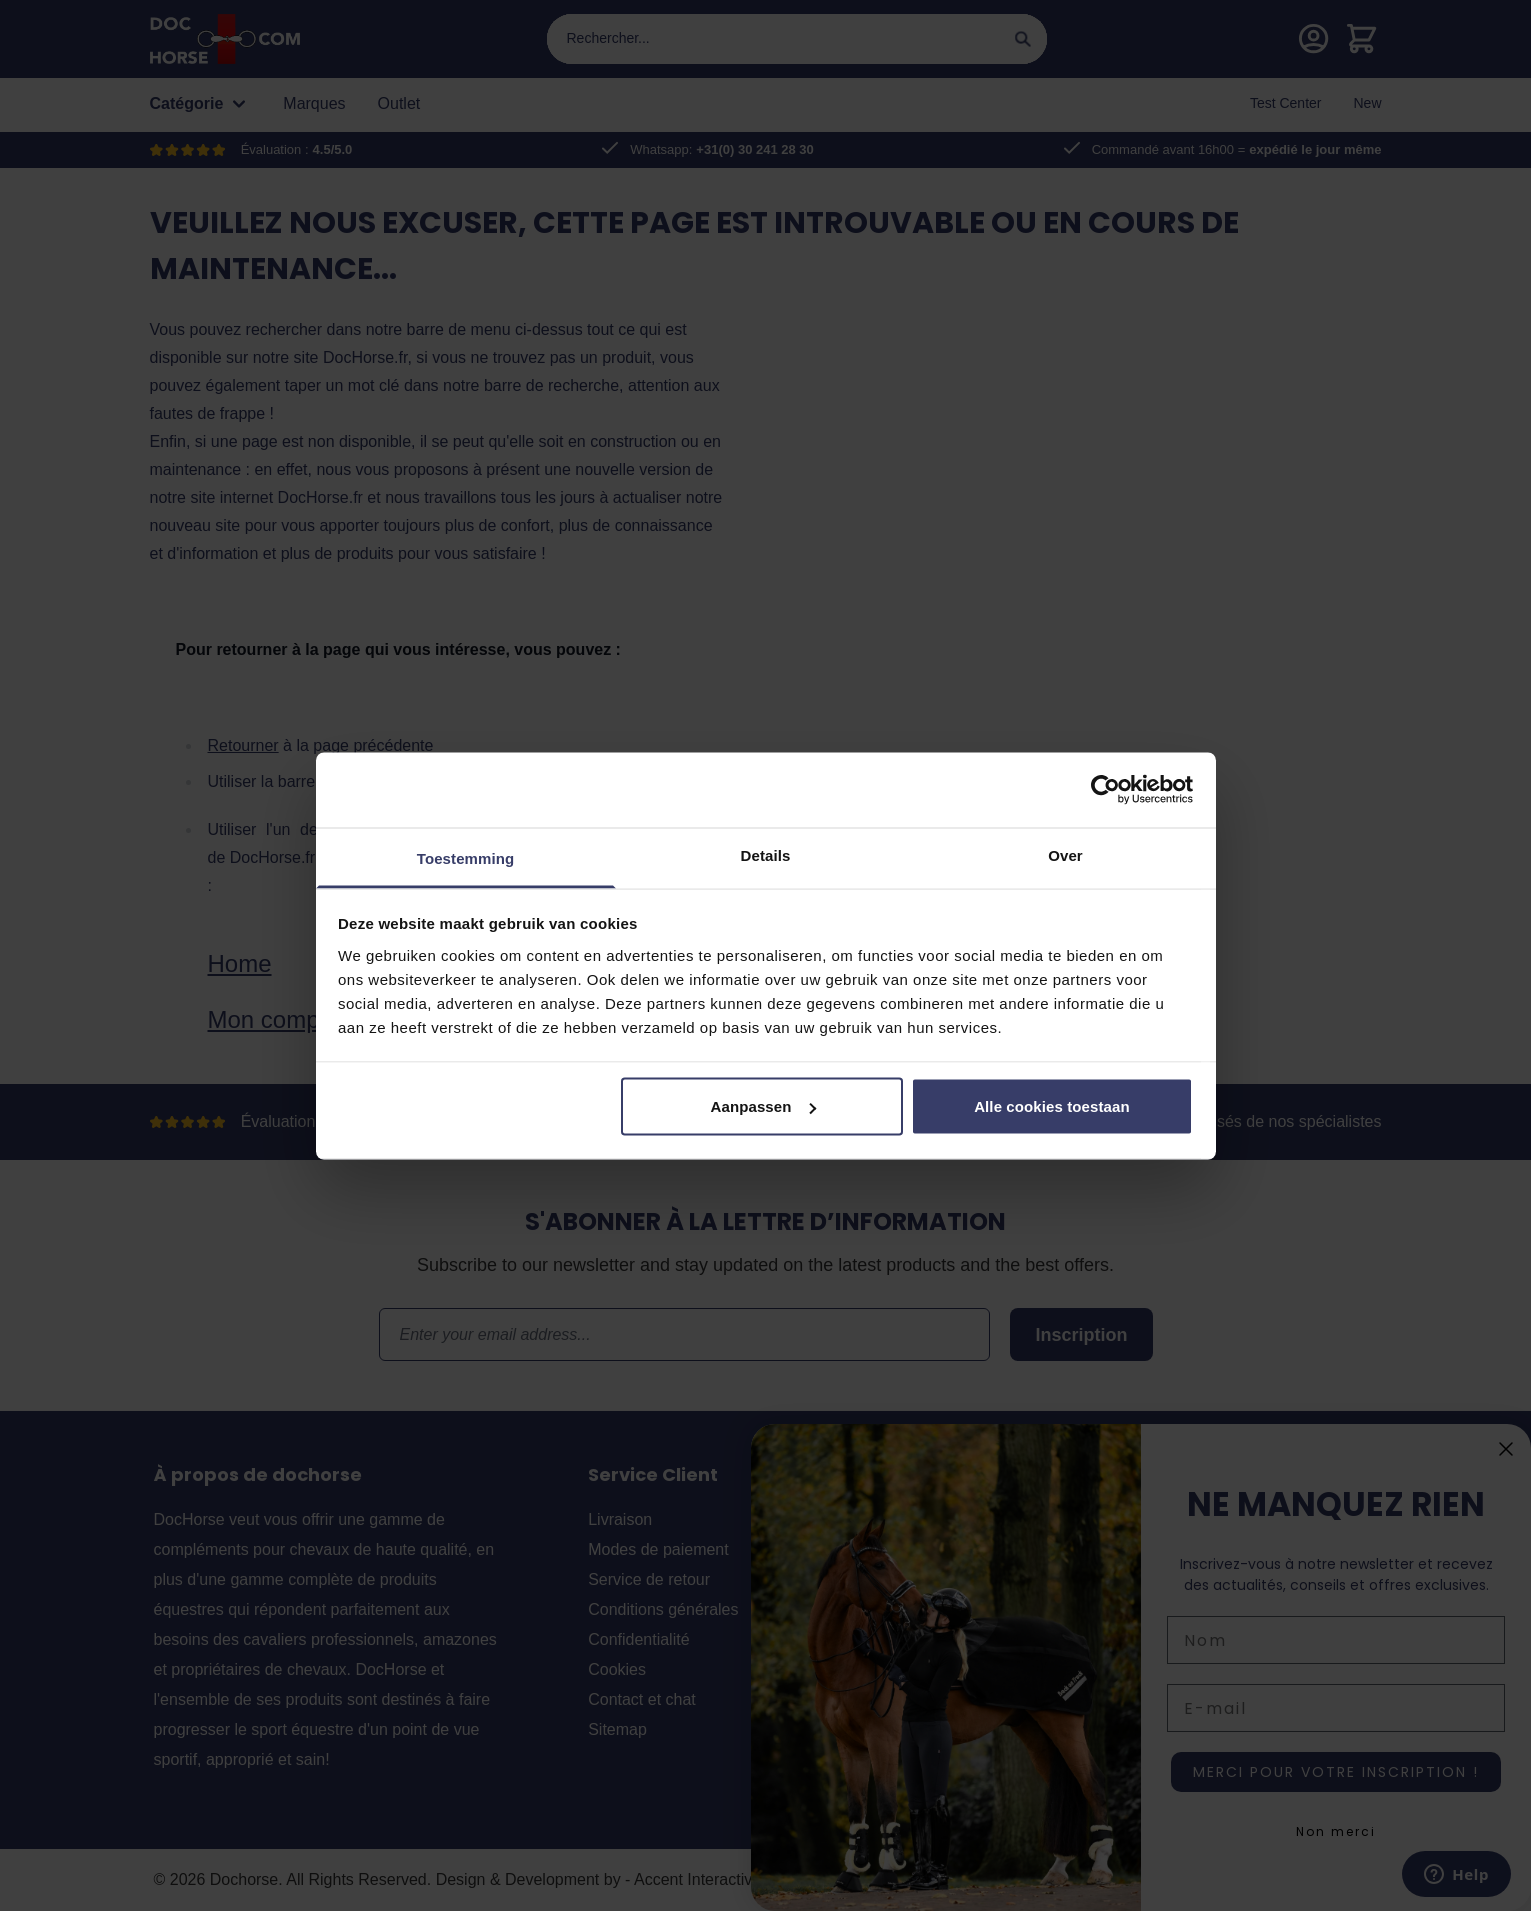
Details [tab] (766, 854)
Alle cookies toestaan (1052, 1106)
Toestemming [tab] (466, 857)
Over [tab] (1065, 854)
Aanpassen (763, 1106)
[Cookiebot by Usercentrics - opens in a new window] (1105, 790)
